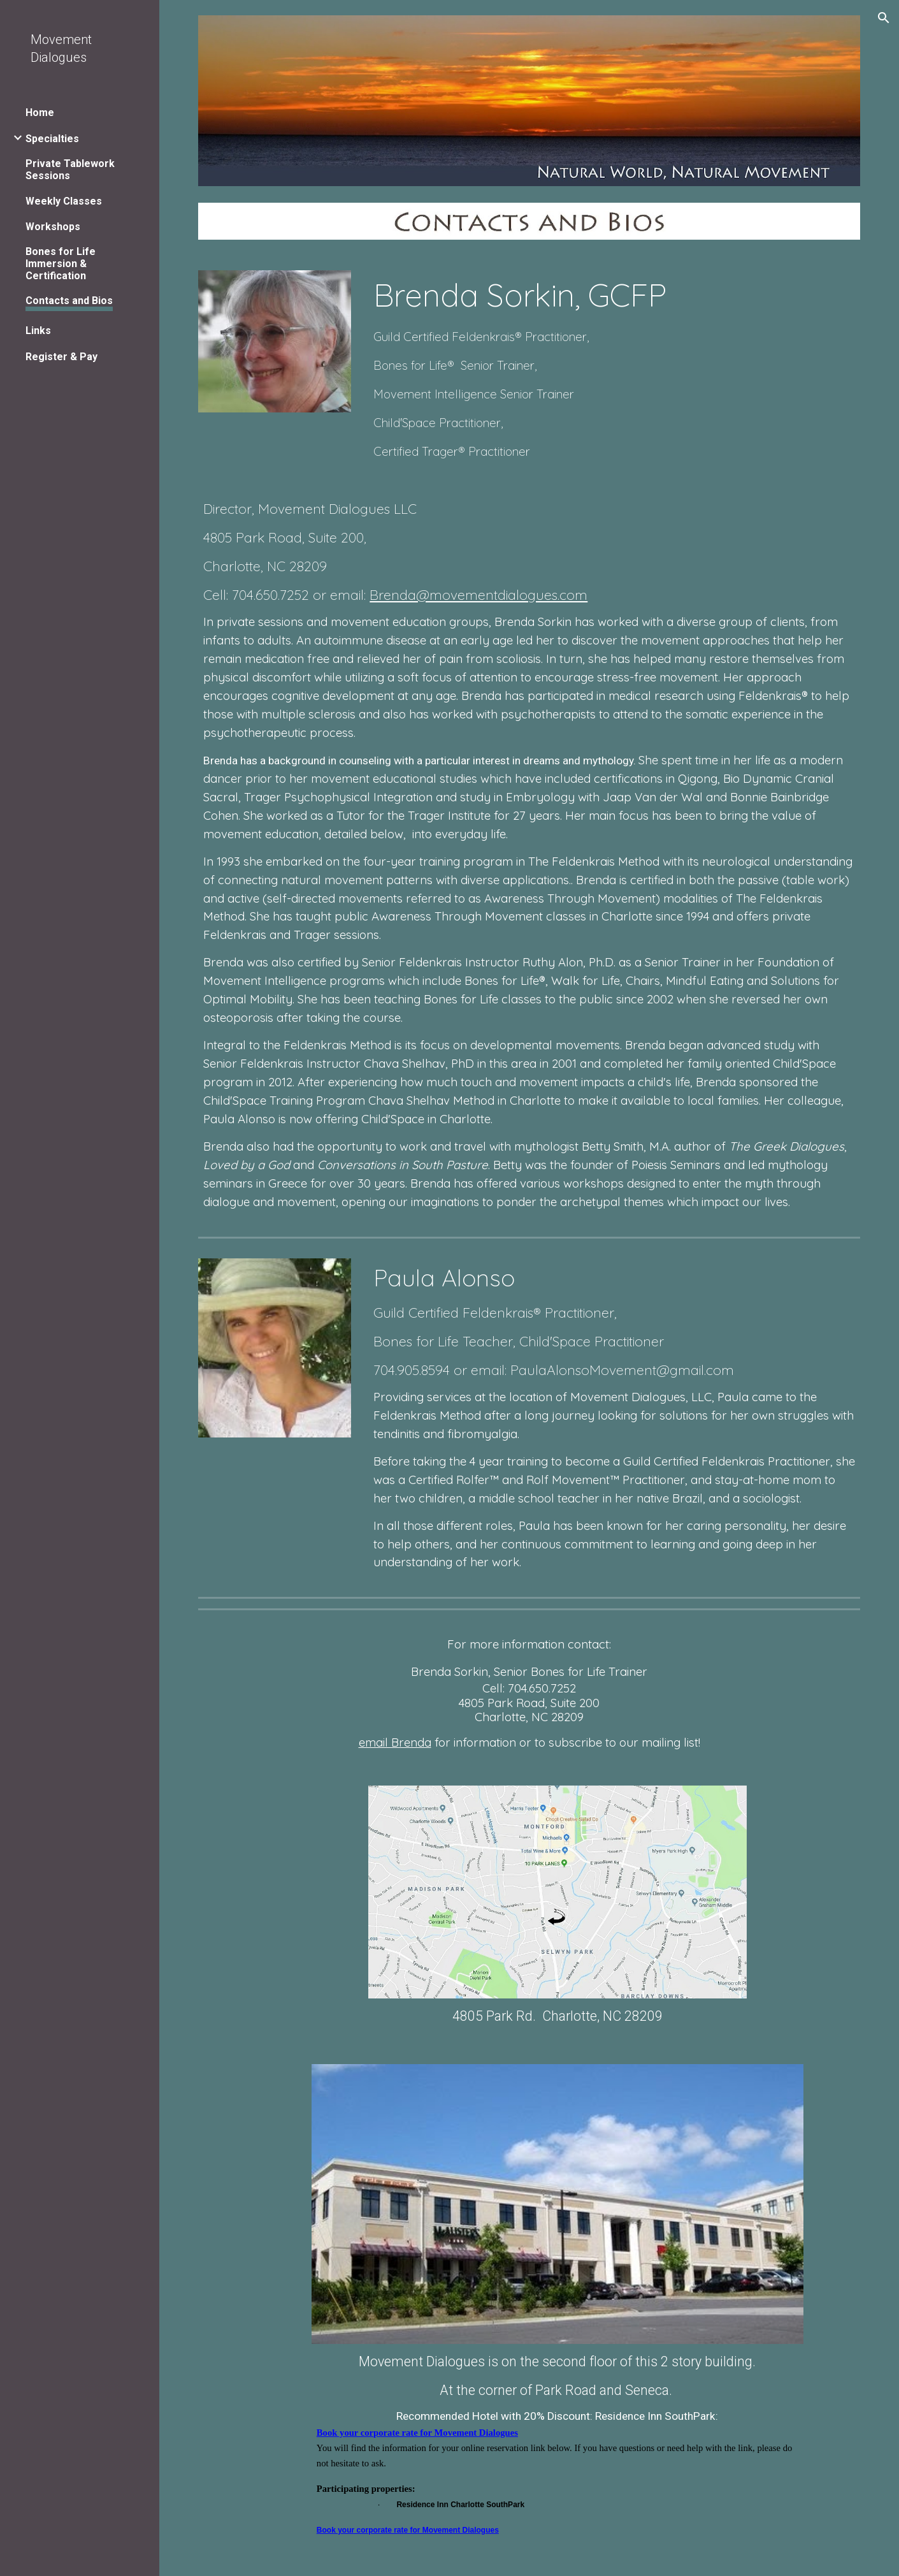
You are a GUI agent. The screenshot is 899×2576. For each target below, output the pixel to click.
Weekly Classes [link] (63, 201)
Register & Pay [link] (61, 357)
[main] (614, 367)
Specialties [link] (52, 139)
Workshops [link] (52, 227)
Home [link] (39, 112)
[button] (883, 18)
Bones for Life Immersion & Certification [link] (60, 263)
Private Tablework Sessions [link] (70, 169)
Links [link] (38, 330)
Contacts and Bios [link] (69, 301)
